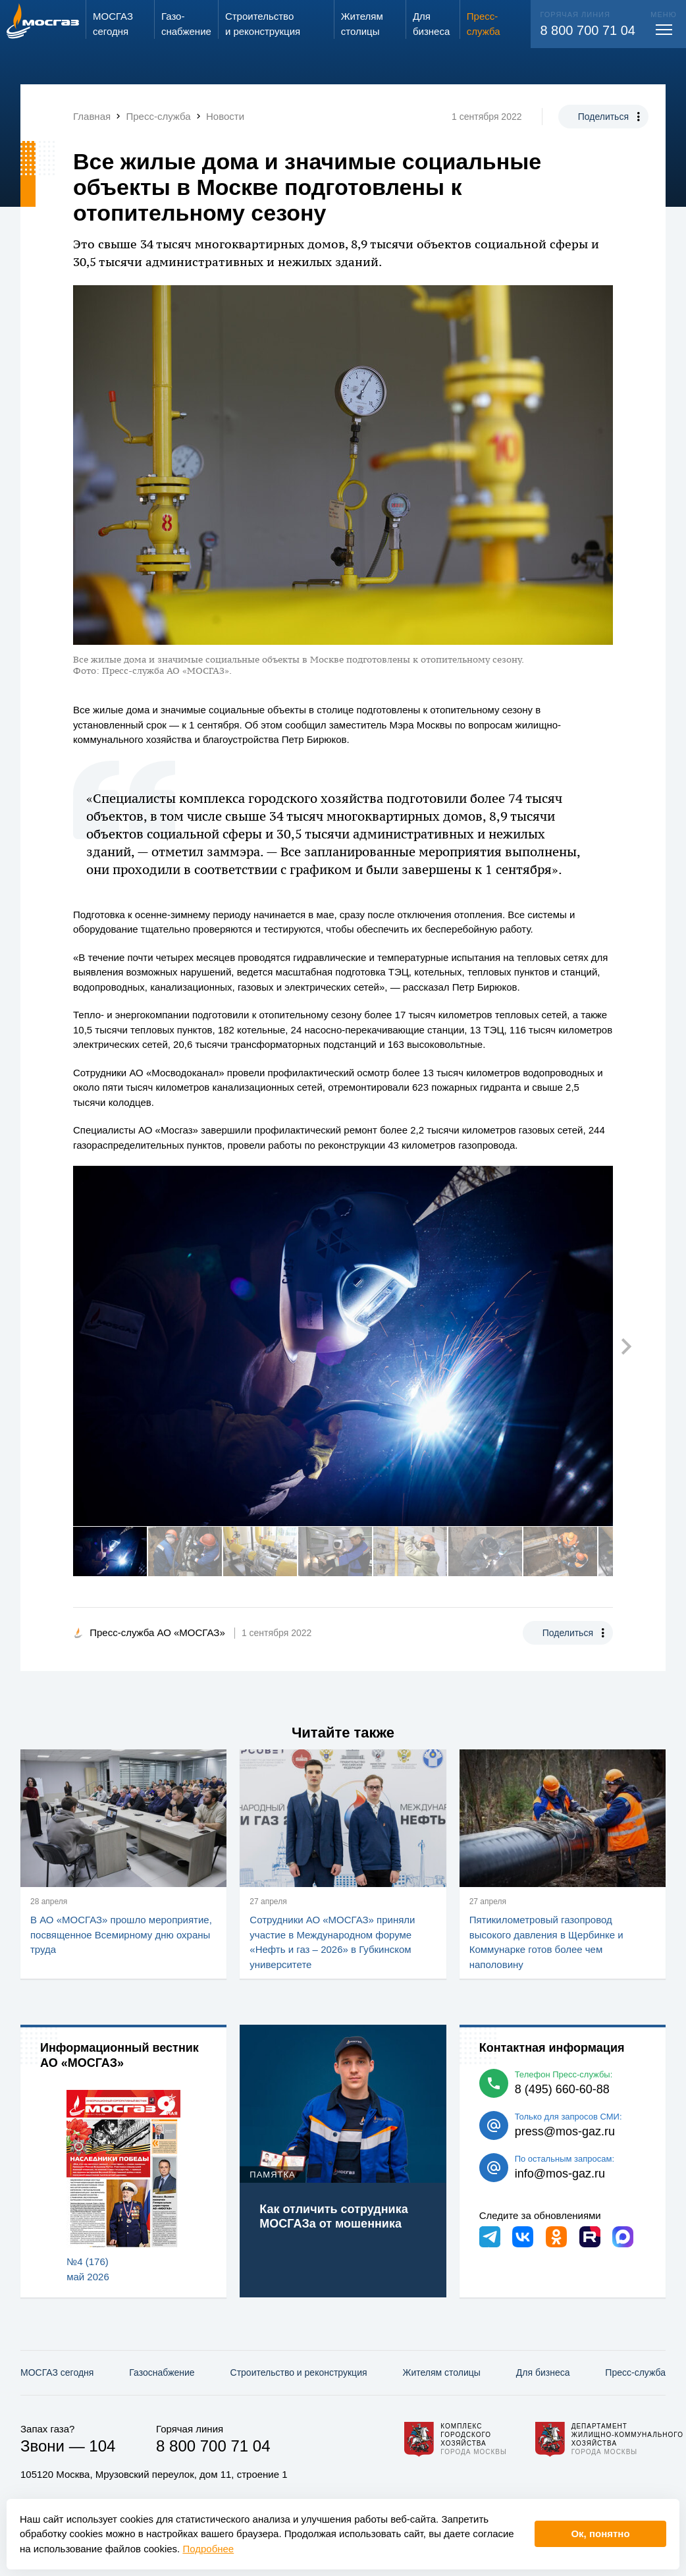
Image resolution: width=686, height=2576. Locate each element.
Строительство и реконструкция (298, 2372)
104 (102, 2446)
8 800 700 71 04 (587, 30)
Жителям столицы (441, 2372)
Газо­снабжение (161, 2372)
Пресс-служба (635, 2372)
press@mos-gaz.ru (565, 2131)
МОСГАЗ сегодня (56, 2372)
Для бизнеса (543, 2372)
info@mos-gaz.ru (560, 2173)
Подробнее (208, 2548)
